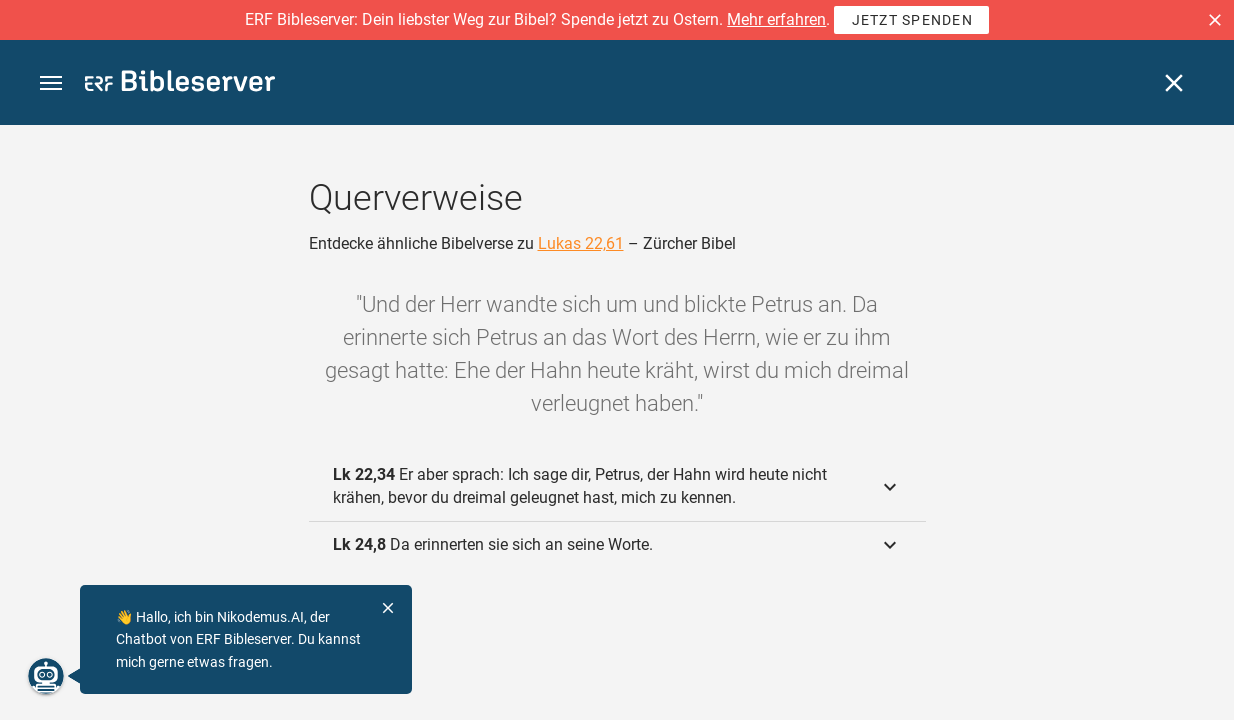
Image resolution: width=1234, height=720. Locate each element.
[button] (1215, 20)
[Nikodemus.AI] (46, 676)
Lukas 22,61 (581, 243)
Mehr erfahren (776, 19)
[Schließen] (1174, 83)
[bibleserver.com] (180, 84)
